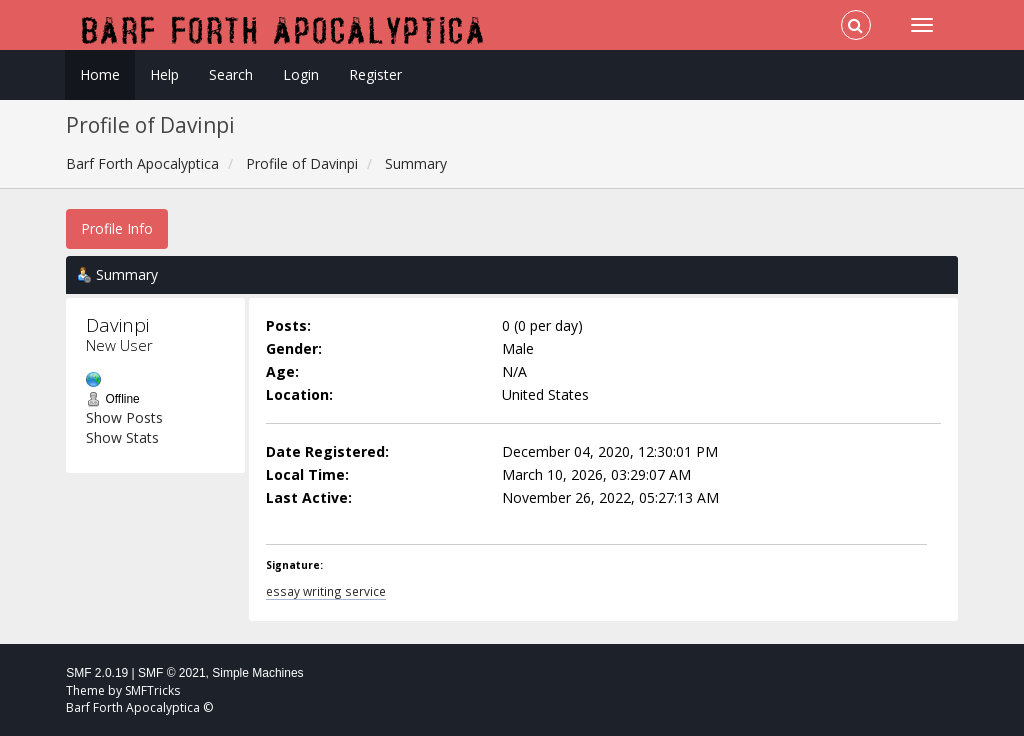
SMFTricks (152, 690)
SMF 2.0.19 (97, 673)
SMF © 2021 (172, 673)
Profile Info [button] (117, 228)
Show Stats (122, 437)
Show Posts (124, 417)
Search (231, 74)
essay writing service (326, 591)
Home (100, 74)
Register (375, 74)
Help (164, 74)
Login (301, 74)
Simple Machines (257, 673)
